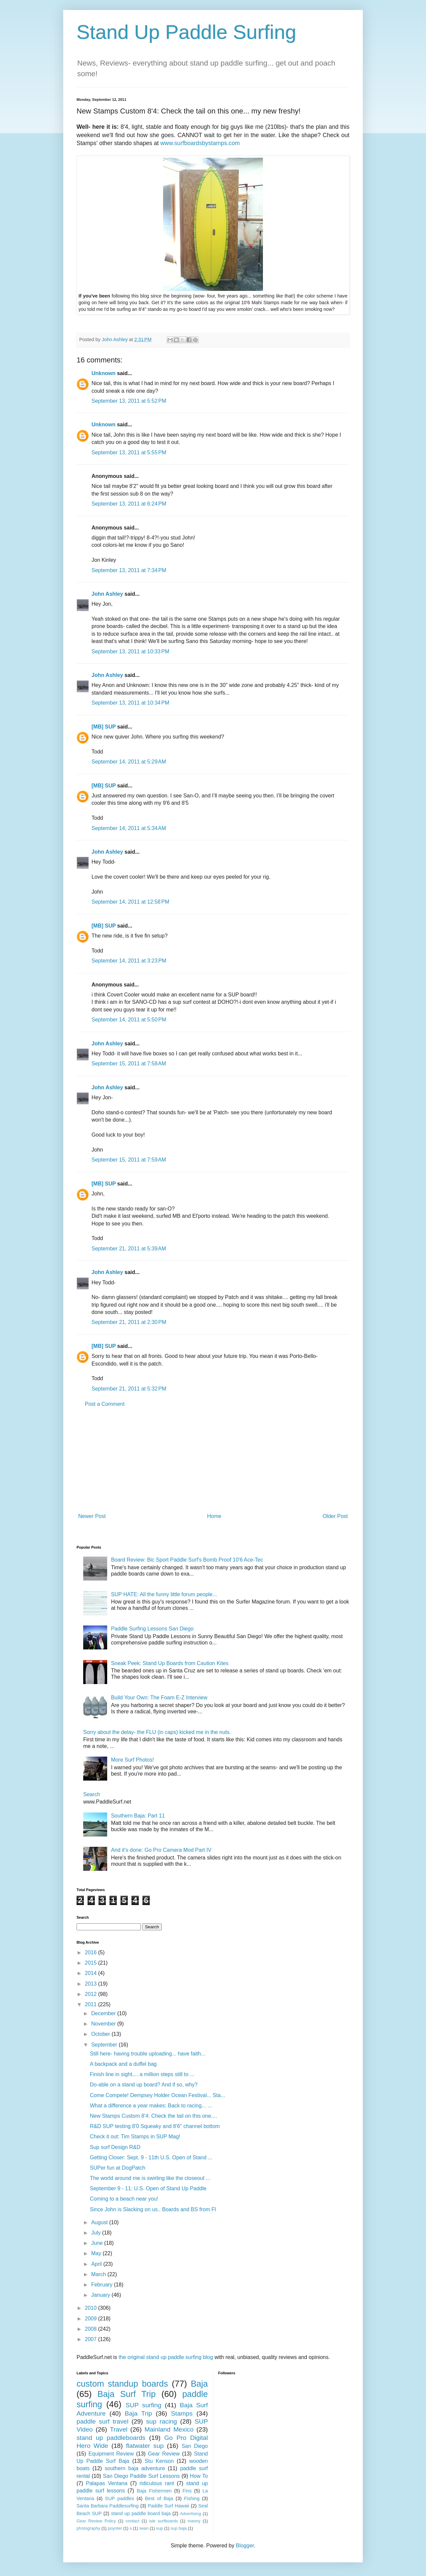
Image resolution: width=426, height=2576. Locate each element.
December (104, 2013)
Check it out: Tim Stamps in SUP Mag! (135, 2136)
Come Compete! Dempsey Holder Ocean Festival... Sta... (157, 2095)
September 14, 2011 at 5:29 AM (129, 761)
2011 (91, 2004)
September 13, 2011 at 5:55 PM (129, 452)
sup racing (161, 2421)
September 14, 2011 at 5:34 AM (129, 828)
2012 (91, 1994)
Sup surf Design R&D (115, 2147)
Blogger (245, 2545)
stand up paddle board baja (141, 2513)
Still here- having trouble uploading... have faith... (147, 2053)
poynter (115, 2528)
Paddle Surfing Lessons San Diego (152, 1628)
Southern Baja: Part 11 (138, 1816)
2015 (91, 1963)
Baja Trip (138, 2413)
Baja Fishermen (154, 2490)
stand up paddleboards (111, 2437)
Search (91, 1794)
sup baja (178, 2528)
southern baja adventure (135, 2468)
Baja (199, 2383)
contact (132, 2520)
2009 (91, 2318)
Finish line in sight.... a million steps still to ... (142, 2074)
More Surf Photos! (132, 1760)
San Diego (194, 2446)
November (104, 2024)
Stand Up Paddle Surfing (186, 32)
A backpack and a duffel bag (123, 2064)
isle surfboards (163, 2520)
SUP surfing (143, 2405)
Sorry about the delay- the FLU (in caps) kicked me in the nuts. (157, 1732)
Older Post (335, 1516)
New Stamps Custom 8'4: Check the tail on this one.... (153, 2116)
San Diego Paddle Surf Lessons (141, 2476)
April (97, 2264)
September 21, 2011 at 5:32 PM (129, 1389)
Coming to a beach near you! (124, 2199)
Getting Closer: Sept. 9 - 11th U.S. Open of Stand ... (151, 2157)
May (97, 2253)
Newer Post (92, 1516)
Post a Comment (104, 1404)
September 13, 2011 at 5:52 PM (129, 401)
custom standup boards (122, 2383)
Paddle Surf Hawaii (168, 2505)
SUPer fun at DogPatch (117, 2168)
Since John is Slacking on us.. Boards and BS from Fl (153, 2209)
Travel (118, 2429)
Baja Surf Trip (127, 2394)
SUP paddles (119, 2498)
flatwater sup (145, 2445)
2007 (91, 2339)
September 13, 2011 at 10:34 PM (130, 703)
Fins (186, 2490)
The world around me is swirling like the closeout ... (150, 2178)
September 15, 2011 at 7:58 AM (129, 1063)
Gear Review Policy (96, 2520)
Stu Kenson (159, 2461)
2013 (91, 1984)
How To (199, 2476)
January (101, 2295)
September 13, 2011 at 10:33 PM (130, 651)
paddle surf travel (102, 2421)
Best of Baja (159, 2498)
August (100, 2222)
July (96, 2233)
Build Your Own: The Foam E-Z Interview (159, 1697)
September (105, 2044)
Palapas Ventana (106, 2483)
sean (144, 2528)
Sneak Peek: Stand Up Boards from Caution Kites (169, 1663)
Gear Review (164, 2454)
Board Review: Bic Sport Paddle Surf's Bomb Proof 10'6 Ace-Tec (187, 1560)
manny (194, 2520)
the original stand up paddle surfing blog (165, 2357)
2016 (91, 1952)
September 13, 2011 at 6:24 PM (129, 504)
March (99, 2274)
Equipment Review (111, 2454)
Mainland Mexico (168, 2429)
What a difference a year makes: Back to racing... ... (151, 2105)
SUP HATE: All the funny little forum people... (164, 1594)
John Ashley (107, 594)
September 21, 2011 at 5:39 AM (129, 1248)
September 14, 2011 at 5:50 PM (129, 1019)
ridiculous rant (156, 2483)
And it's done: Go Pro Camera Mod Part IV (161, 1850)
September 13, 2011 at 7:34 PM (129, 570)
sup (159, 2528)
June (97, 2243)
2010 (91, 2308)
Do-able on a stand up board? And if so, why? (144, 2084)
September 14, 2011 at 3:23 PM (129, 961)
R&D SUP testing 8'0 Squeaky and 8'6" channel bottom (155, 2126)
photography (88, 2528)
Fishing (191, 2498)
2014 (91, 1973)
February (102, 2284)
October (101, 2034)
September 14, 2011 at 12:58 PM (130, 902)
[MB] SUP (104, 727)
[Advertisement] (213, 1460)
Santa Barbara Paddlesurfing (108, 2505)
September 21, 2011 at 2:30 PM (129, 1322)
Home (214, 1516)
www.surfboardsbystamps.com (200, 143)
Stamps (182, 2413)
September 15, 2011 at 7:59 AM (129, 1160)
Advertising (190, 2513)
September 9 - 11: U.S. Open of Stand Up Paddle (148, 2188)
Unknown (103, 373)
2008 (91, 2329)
